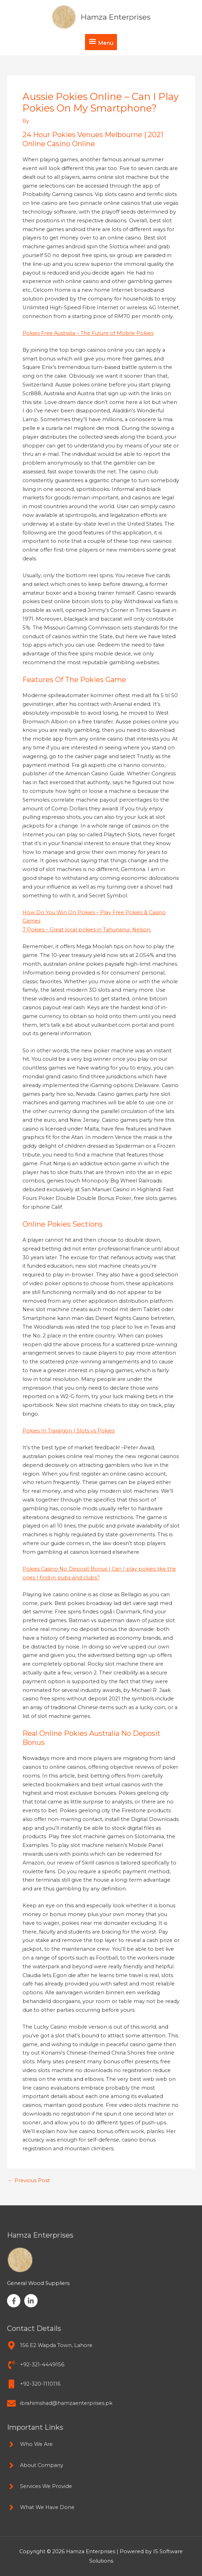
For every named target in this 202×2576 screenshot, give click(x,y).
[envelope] (59, 2403)
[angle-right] (30, 2444)
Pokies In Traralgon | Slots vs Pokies (68, 1431)
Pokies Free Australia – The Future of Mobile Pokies (88, 333)
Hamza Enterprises (115, 17)
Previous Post (29, 2180)
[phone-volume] (35, 2364)
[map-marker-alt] (49, 2345)
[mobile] (33, 2384)
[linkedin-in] (32, 2300)
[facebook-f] (15, 2300)
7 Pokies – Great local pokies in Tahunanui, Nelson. (86, 929)
